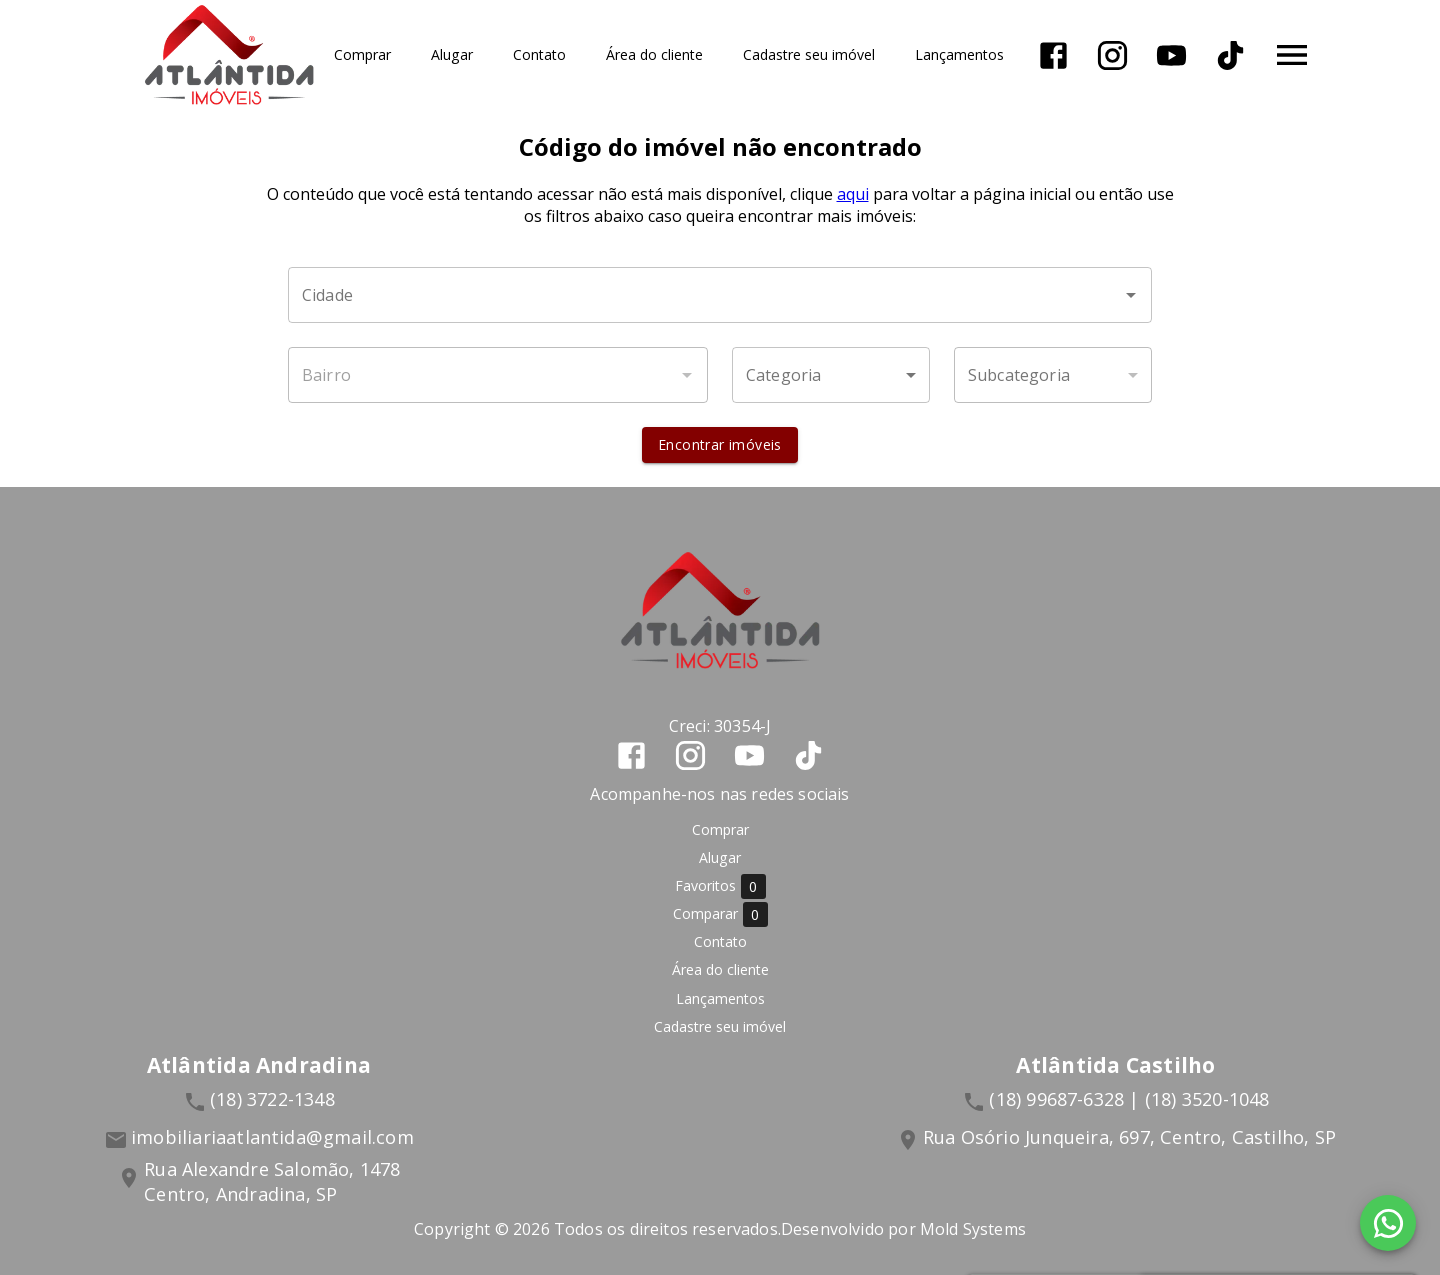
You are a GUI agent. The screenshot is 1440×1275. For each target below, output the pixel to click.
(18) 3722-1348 (272, 1099)
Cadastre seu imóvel (810, 55)
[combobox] (720, 295)
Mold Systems (973, 1229)
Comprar (363, 55)
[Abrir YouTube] (1172, 55)
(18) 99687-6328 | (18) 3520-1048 (1129, 1099)
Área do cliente (655, 55)
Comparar (720, 914)
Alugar (453, 55)
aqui (853, 194)
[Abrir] (1131, 295)
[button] (831, 375)
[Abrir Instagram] (1113, 55)
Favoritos (720, 886)
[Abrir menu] (1293, 55)
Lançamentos (960, 55)
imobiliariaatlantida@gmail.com (272, 1137)
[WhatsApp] (1388, 1223)
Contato (540, 55)
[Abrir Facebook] (1054, 55)
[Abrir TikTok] (1231, 55)
